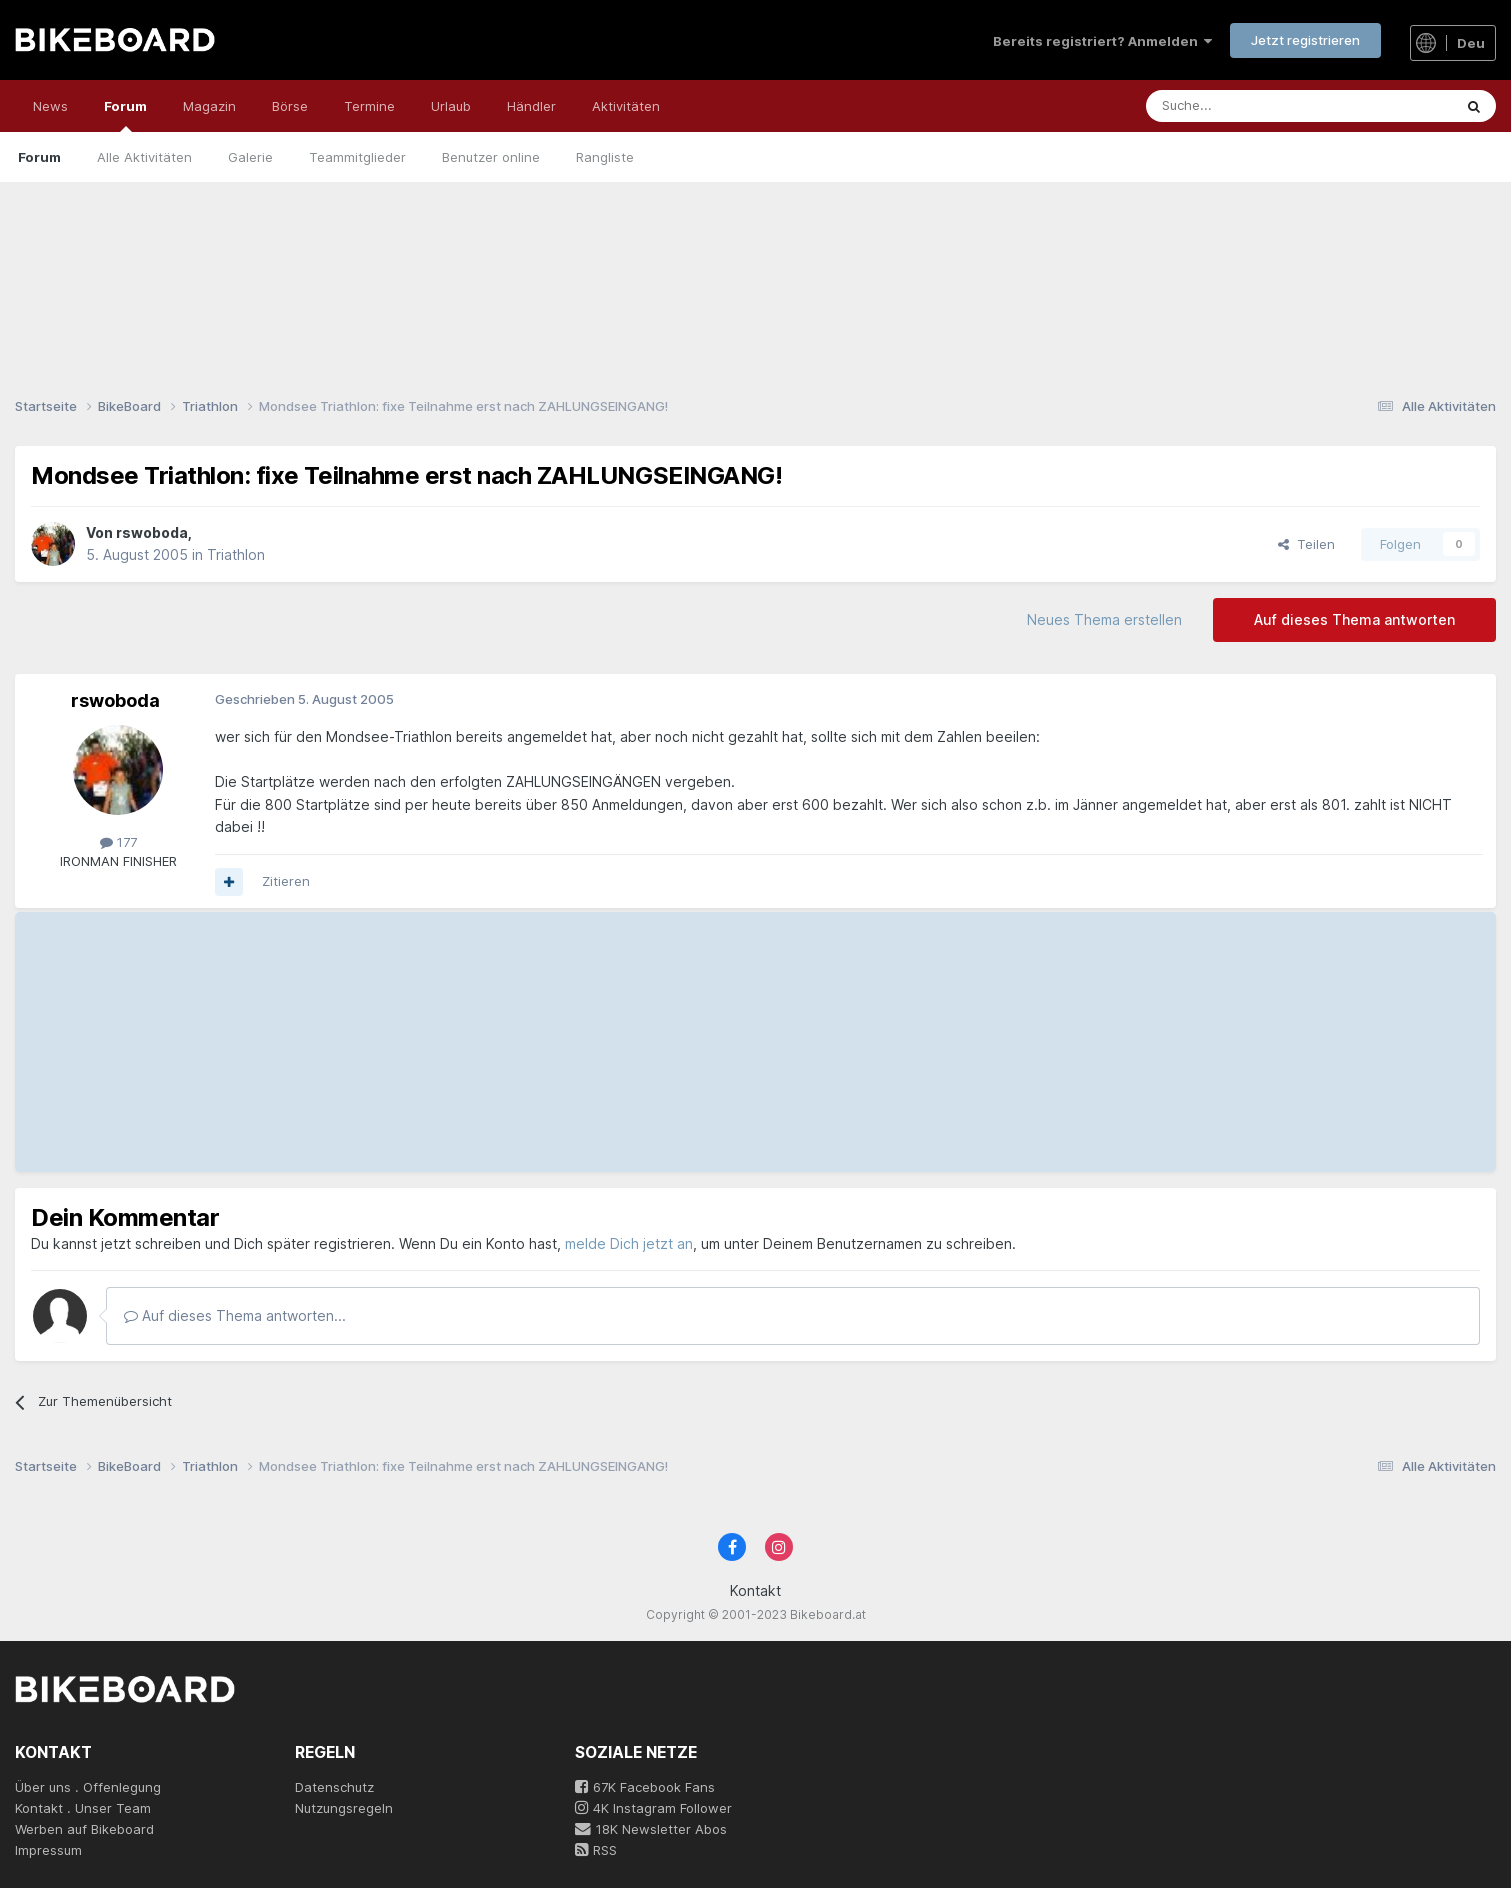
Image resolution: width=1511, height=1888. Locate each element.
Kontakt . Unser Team (83, 1808)
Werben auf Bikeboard (84, 1829)
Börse (290, 106)
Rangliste (605, 157)
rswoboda (152, 532)
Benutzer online (491, 157)
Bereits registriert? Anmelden (1102, 41)
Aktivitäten (626, 106)
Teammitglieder (357, 157)
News (50, 106)
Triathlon (236, 554)
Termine (369, 106)
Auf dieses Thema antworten (1354, 619)
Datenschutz (334, 1787)
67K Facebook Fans (645, 1787)
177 (118, 842)
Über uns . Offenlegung (88, 1787)
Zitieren (286, 881)
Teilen (1306, 544)
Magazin (209, 106)
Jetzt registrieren (1305, 40)
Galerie (250, 157)
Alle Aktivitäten (144, 157)
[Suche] (1254, 106)
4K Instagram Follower (653, 1808)
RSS (596, 1850)
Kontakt (755, 1590)
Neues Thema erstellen (1104, 619)
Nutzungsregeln (344, 1808)
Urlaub (451, 106)
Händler (531, 106)
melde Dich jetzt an (629, 1243)
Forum (125, 115)
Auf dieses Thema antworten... (235, 1315)
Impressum (48, 1850)
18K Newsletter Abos (651, 1829)
